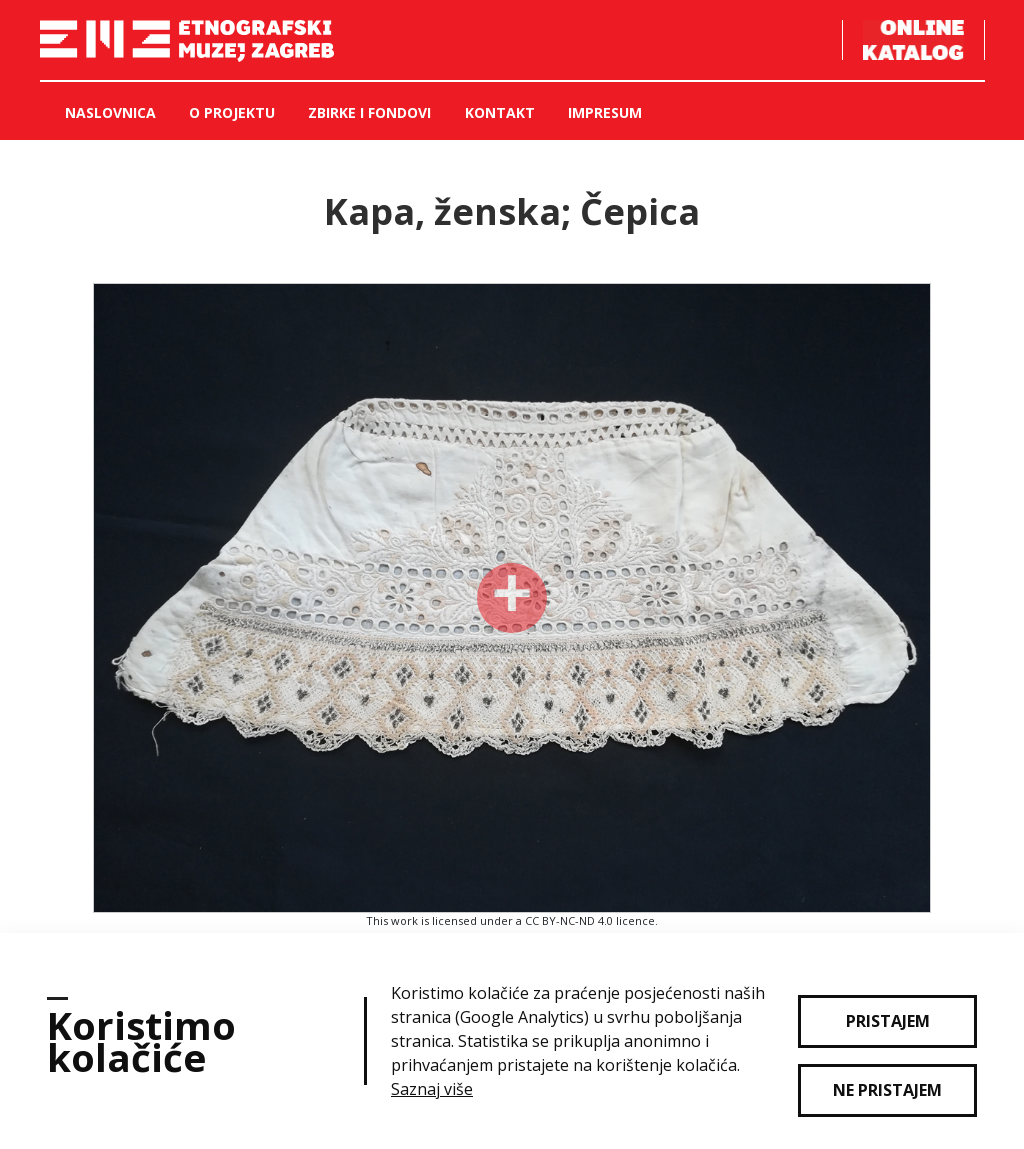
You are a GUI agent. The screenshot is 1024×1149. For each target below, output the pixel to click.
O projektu (232, 112)
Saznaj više (432, 1089)
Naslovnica (110, 112)
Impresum (605, 112)
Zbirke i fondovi (369, 112)
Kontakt (500, 112)
